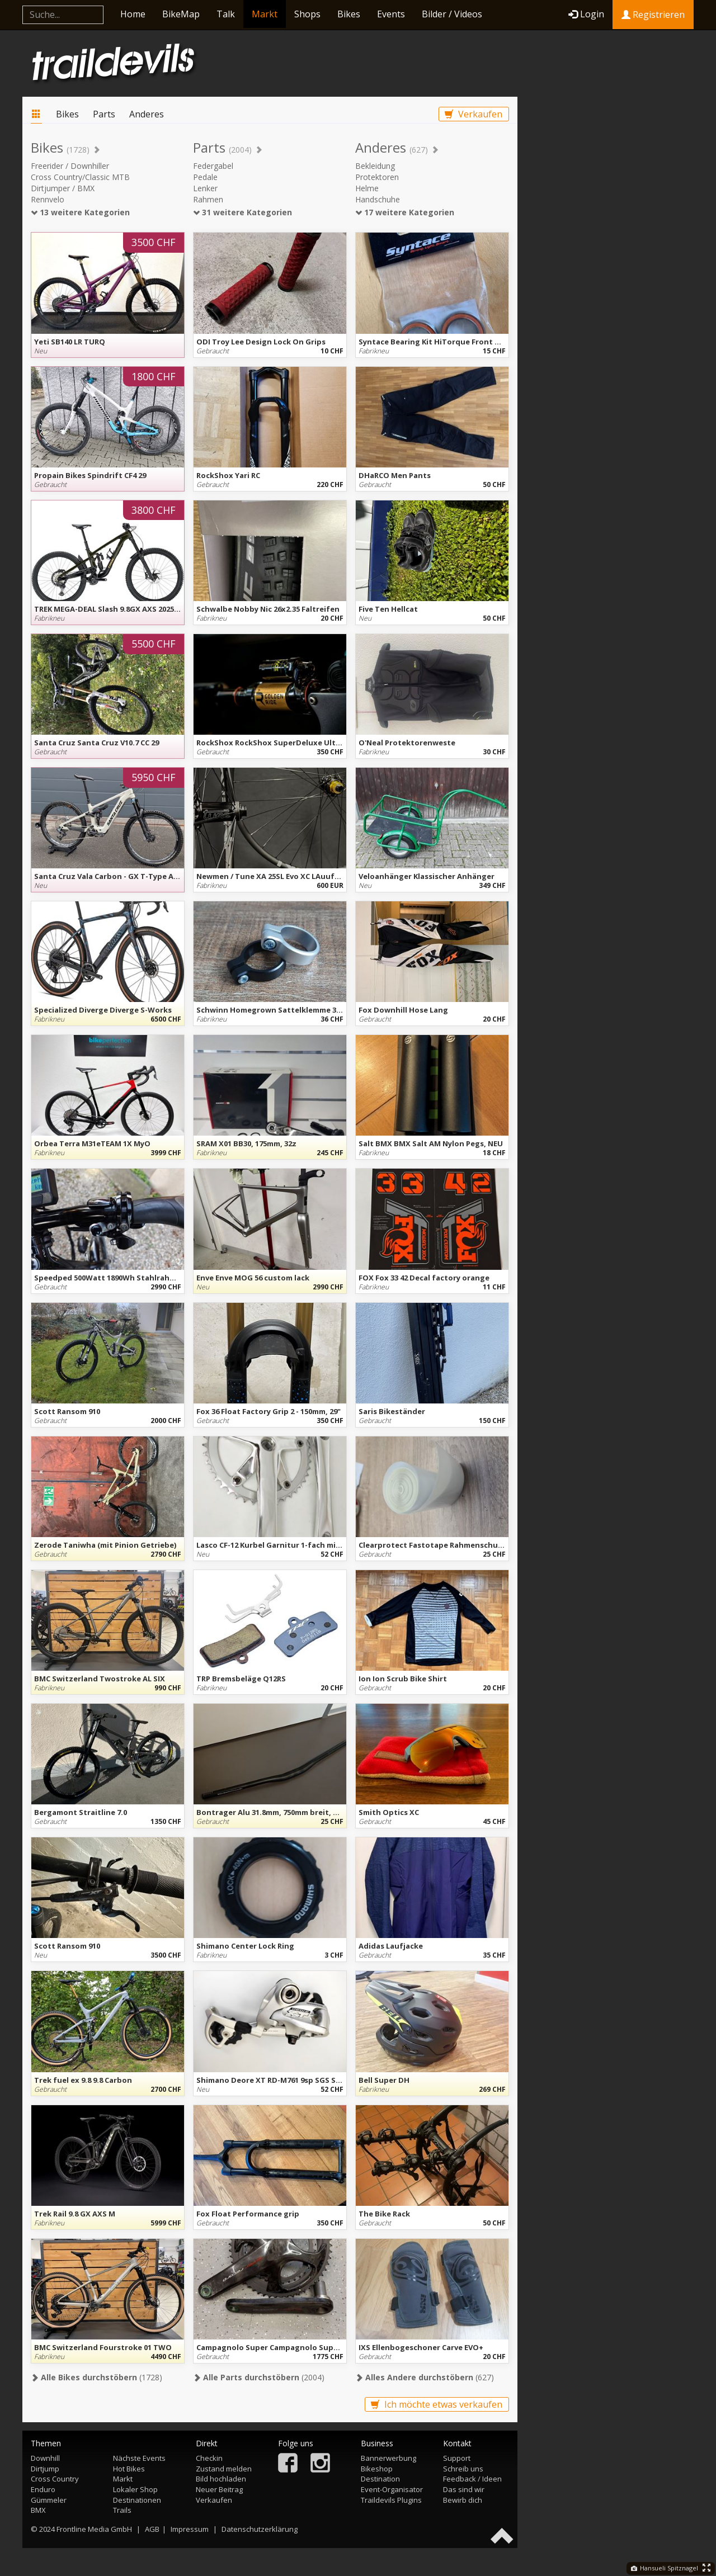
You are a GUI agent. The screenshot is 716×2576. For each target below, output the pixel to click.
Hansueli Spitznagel (664, 2568)
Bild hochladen (221, 2479)
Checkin (209, 2458)
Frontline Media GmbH (94, 2529)
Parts (104, 114)
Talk (225, 14)
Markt (264, 14)
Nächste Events (139, 2458)
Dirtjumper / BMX (63, 188)
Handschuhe (377, 199)
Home (132, 14)
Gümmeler (49, 2500)
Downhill (45, 2458)
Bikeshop (377, 2469)
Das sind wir (463, 2489)
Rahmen (208, 199)
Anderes (146, 114)
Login (586, 14)
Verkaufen (473, 114)
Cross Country (55, 2479)
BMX (38, 2510)
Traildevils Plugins (391, 2500)
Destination (380, 2479)
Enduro (43, 2489)
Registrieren (653, 14)
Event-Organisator (392, 2489)
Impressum (190, 2529)
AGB (152, 2529)
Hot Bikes (129, 2469)
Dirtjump (45, 2469)
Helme (367, 188)
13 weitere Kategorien (80, 212)
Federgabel (213, 165)
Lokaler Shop (135, 2489)
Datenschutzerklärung (260, 2529)
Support (456, 2458)
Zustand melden (224, 2469)
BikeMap (181, 14)
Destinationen (137, 2500)
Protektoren (377, 177)
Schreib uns (463, 2469)
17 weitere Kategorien (404, 212)
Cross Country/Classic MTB (80, 177)
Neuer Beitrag (219, 2489)
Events (391, 14)
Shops (307, 14)
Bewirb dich (462, 2500)
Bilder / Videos (452, 14)
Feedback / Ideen (472, 2479)
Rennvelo (47, 199)
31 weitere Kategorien (242, 212)
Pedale (205, 177)
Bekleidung (375, 165)
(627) (424, 2377)
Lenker (205, 188)
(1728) (96, 2377)
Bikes (348, 14)
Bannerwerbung (388, 2458)
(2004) (258, 2377)
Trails (122, 2510)
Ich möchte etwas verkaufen (436, 2404)
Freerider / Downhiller (70, 165)
